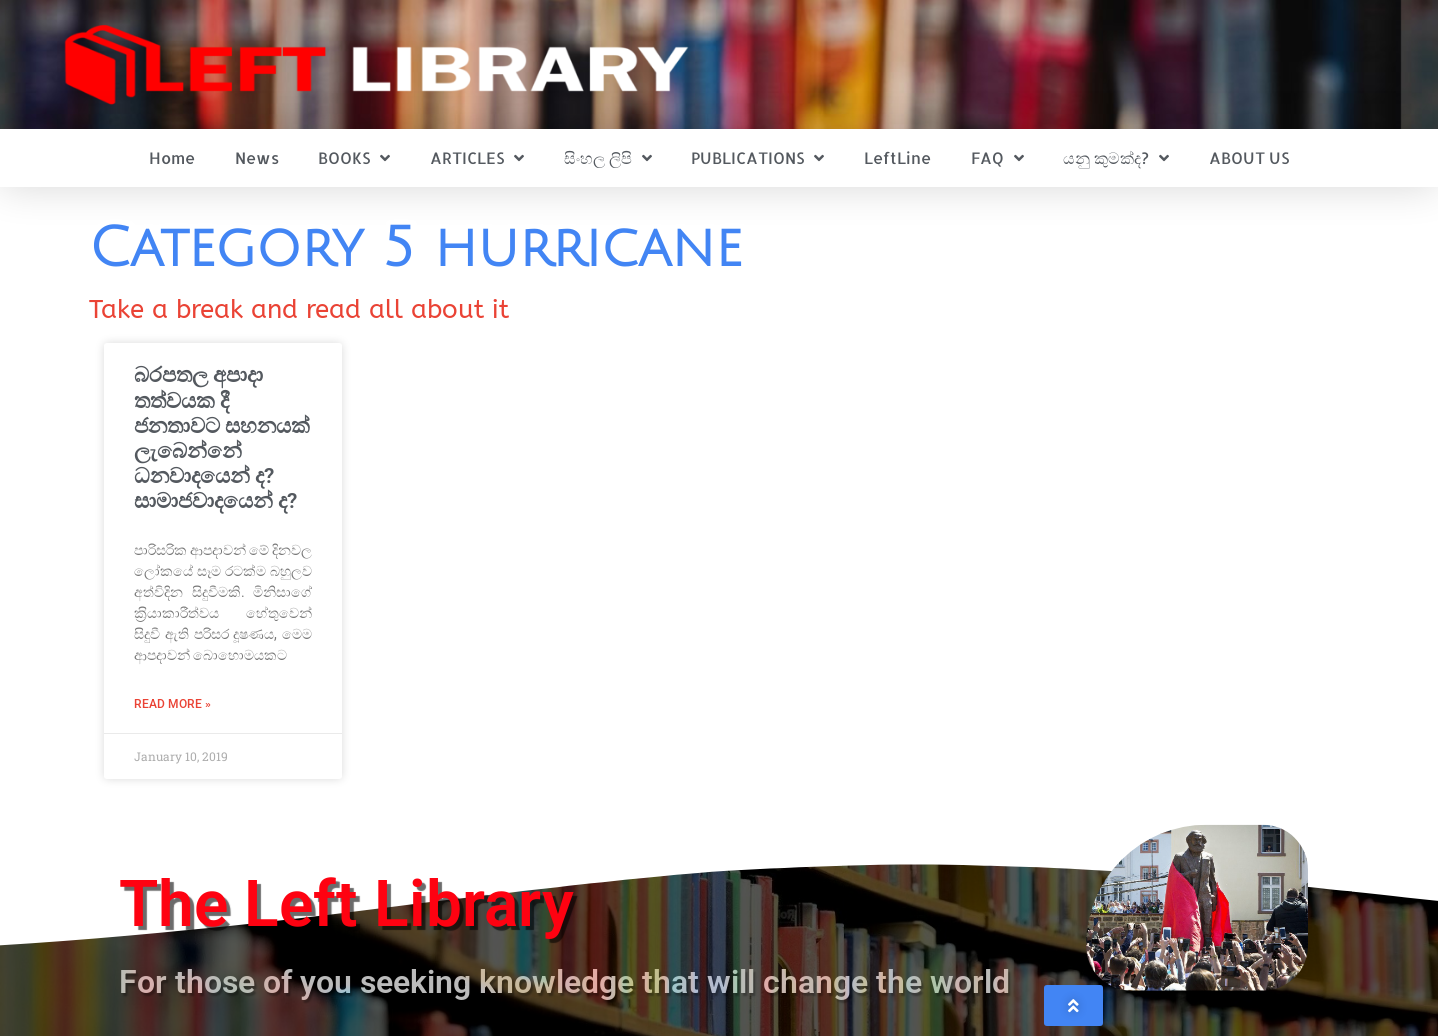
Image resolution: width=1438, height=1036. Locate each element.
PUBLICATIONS (757, 158)
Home (172, 157)
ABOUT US (1249, 157)
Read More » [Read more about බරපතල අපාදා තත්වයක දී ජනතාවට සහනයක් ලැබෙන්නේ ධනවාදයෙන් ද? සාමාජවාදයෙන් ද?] (172, 704)
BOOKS (354, 158)
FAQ (997, 158)
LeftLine (897, 157)
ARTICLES (477, 158)
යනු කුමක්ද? (1116, 158)
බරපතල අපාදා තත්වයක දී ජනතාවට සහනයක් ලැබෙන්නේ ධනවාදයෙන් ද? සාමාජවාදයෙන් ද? (222, 438)
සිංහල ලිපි (608, 158)
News (257, 157)
